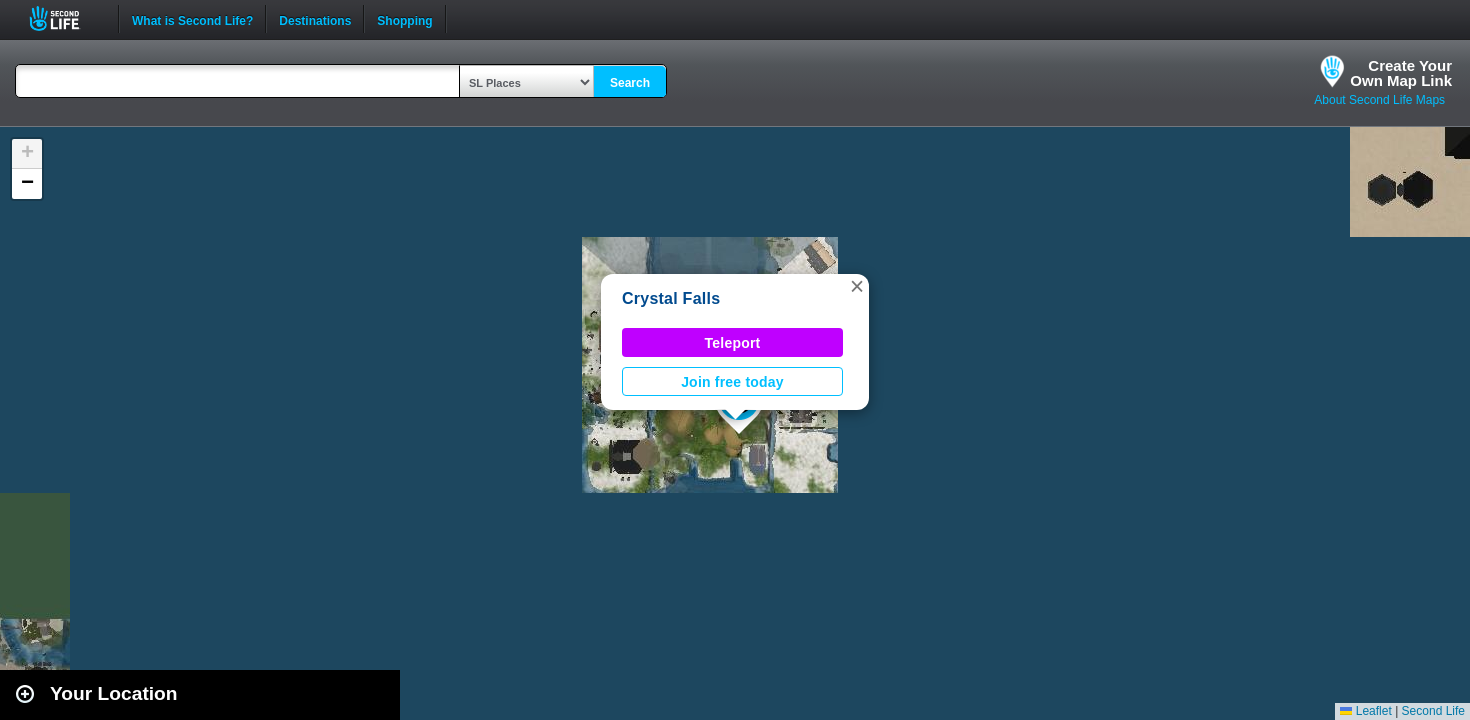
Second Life (65, 18)
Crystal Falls (671, 298)
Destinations (315, 19)
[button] (857, 286)
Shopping (404, 19)
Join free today (732, 382)
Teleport (733, 343)
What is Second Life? (192, 19)
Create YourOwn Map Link (1401, 73)
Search (630, 83)
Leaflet (1365, 711)
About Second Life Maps (1379, 100)
